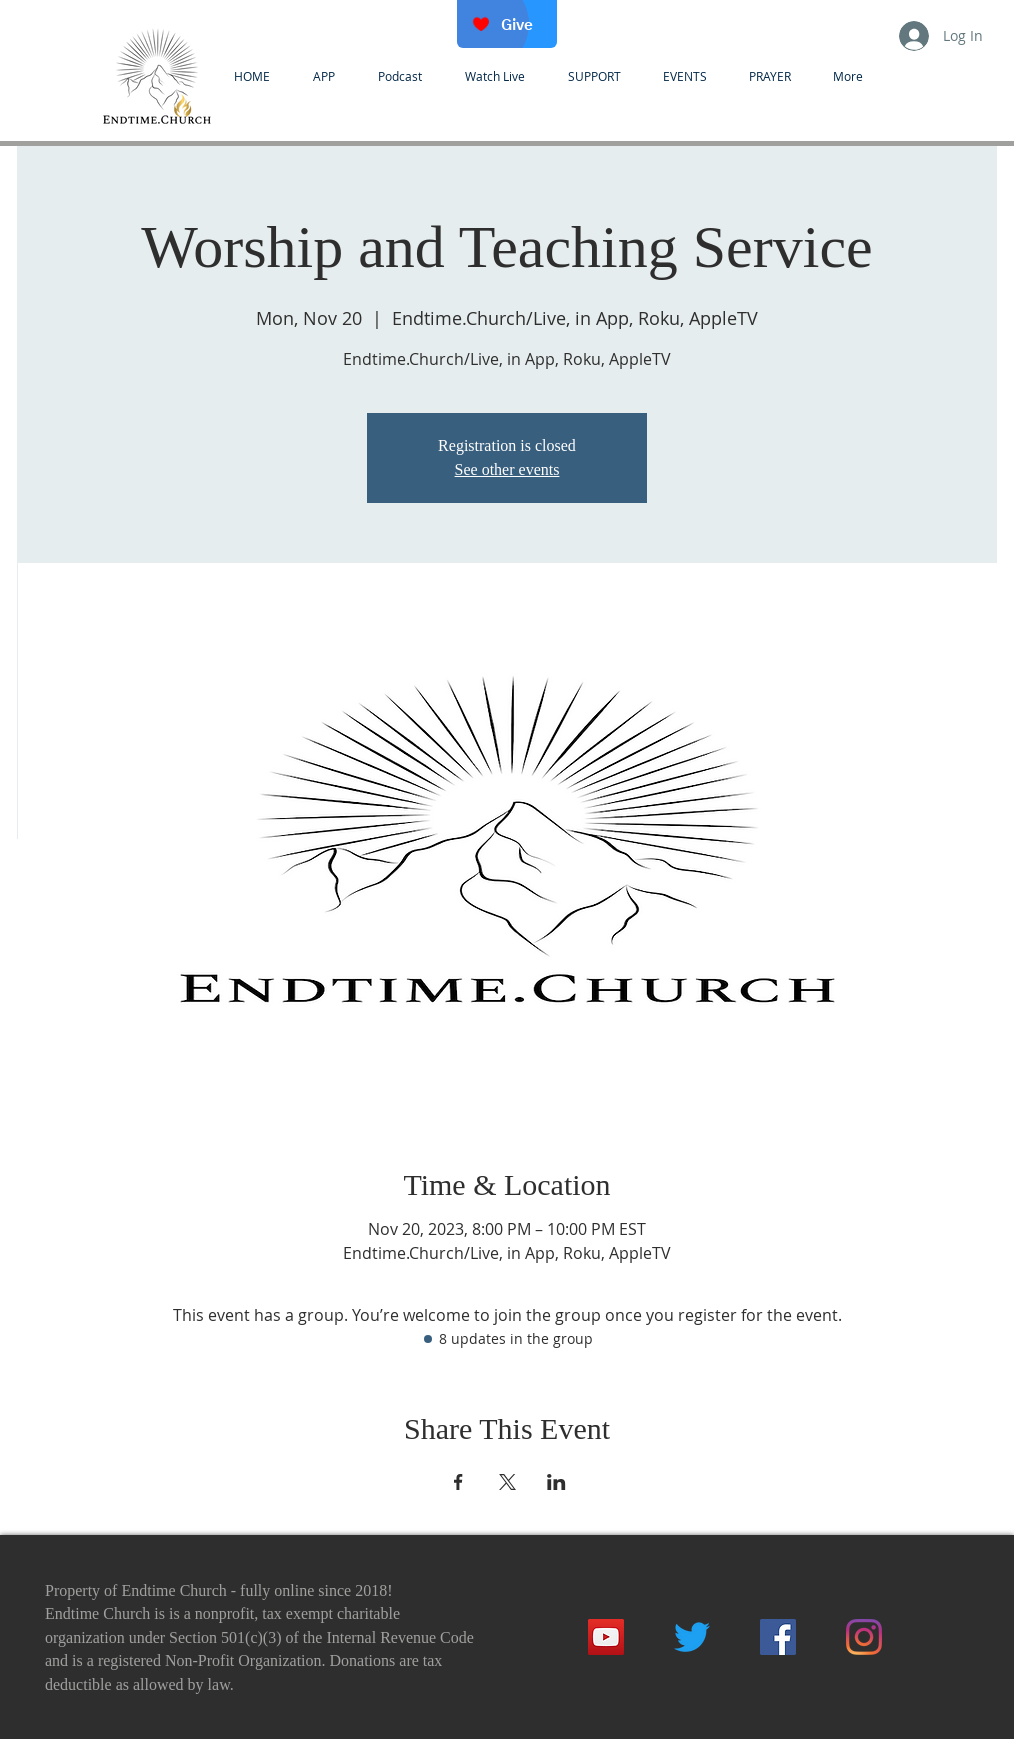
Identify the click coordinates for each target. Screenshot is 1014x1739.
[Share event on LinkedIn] (556, 1482)
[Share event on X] (507, 1482)
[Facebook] (778, 1637)
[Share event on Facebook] (458, 1482)
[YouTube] (606, 1637)
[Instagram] (864, 1637)
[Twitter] (692, 1637)
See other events (507, 469)
